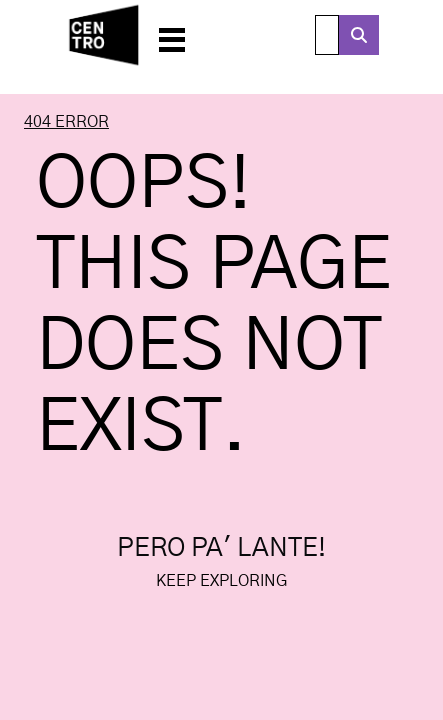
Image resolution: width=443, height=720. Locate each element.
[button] (171, 35)
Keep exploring (221, 581)
